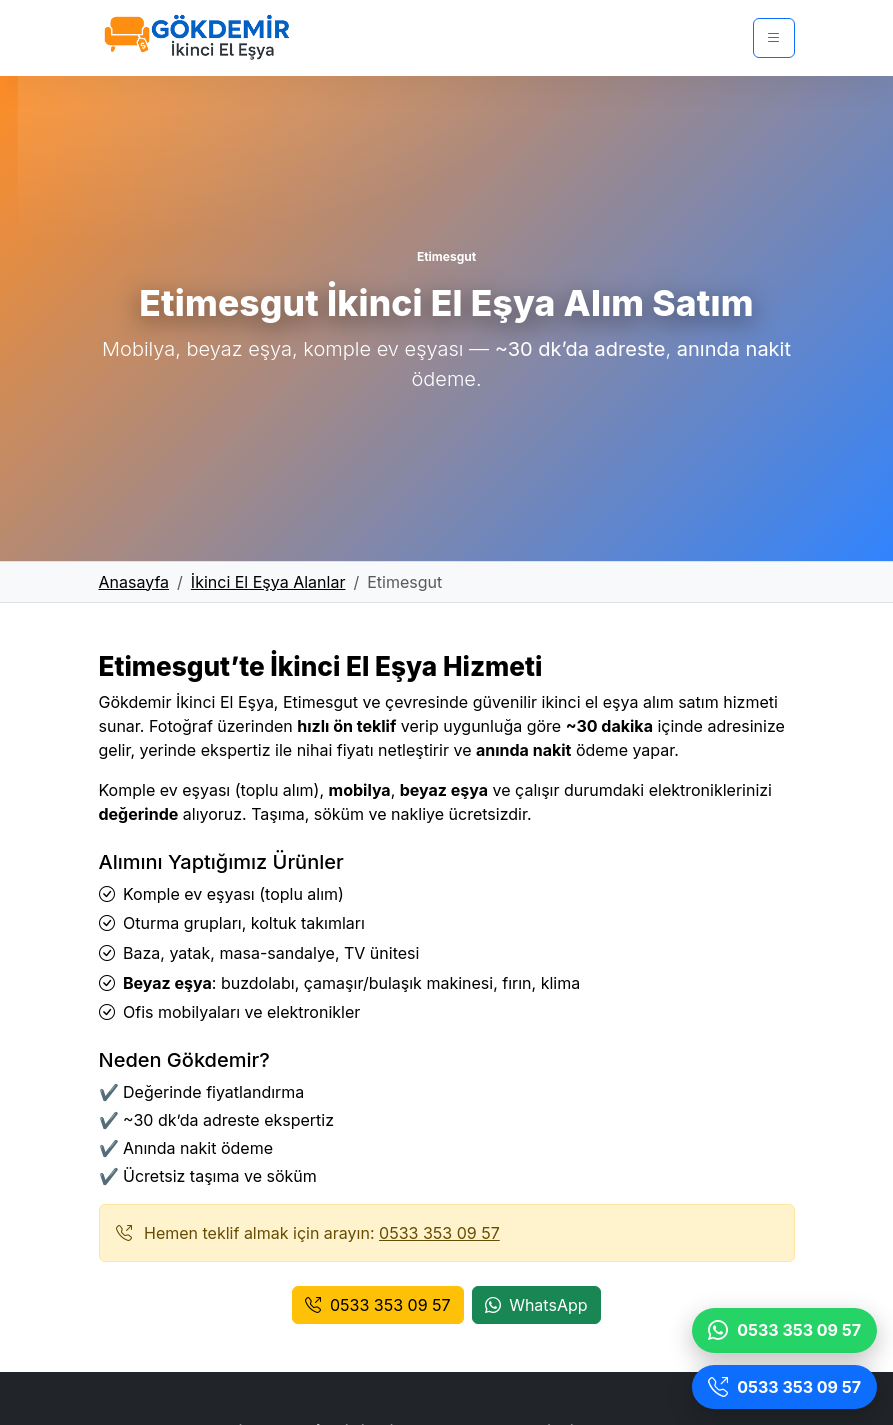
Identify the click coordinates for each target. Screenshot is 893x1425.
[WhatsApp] (784, 1330)
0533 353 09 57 (439, 1233)
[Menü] (774, 38)
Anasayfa (134, 582)
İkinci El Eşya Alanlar (268, 582)
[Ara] (784, 1387)
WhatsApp (536, 1305)
